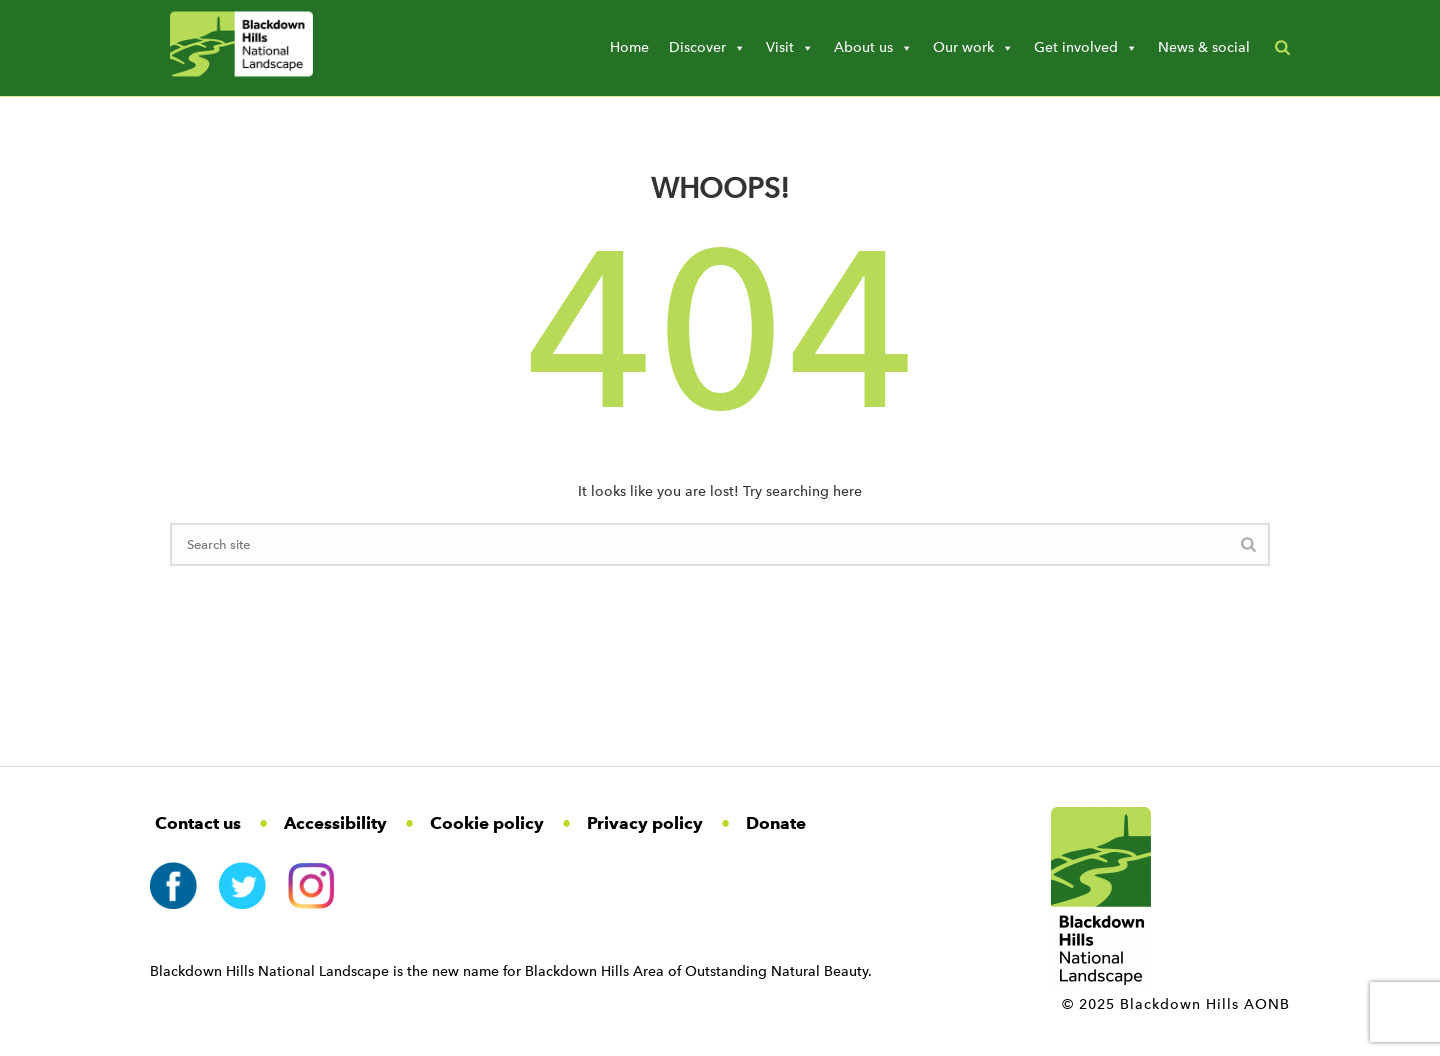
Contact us (198, 823)
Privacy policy (645, 823)
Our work (973, 48)
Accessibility (335, 823)
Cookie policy (487, 823)
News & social (1204, 47)
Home (629, 47)
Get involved (1086, 48)
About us (873, 48)
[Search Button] (1248, 547)
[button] (1282, 48)
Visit (790, 48)
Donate (776, 823)
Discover (707, 48)
